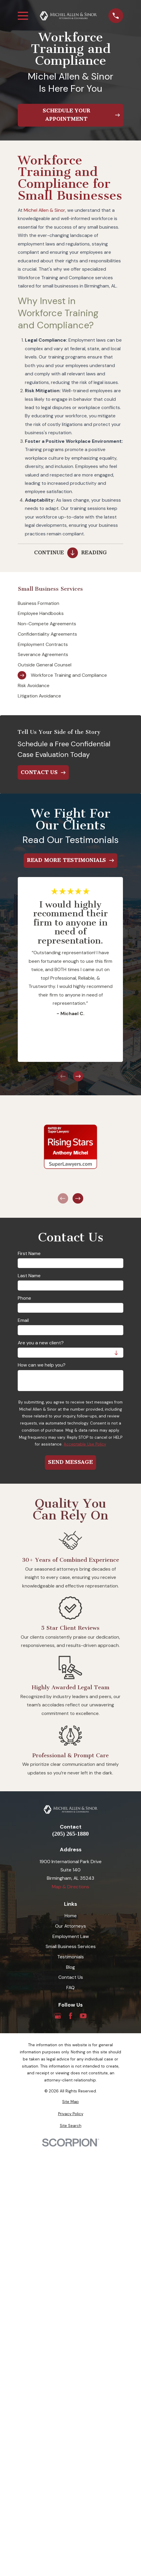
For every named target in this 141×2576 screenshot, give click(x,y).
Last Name (29, 1276)
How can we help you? (41, 1365)
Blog (70, 1967)
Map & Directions (70, 1887)
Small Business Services (71, 1946)
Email (23, 1320)
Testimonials (70, 1957)
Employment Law (70, 1936)
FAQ (70, 1987)
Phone (24, 1298)
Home (71, 1916)
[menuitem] (70, 603)
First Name (29, 1253)
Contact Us (70, 1977)
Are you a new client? (41, 1343)
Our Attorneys (70, 1926)
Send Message (70, 1462)
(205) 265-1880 (70, 1834)
